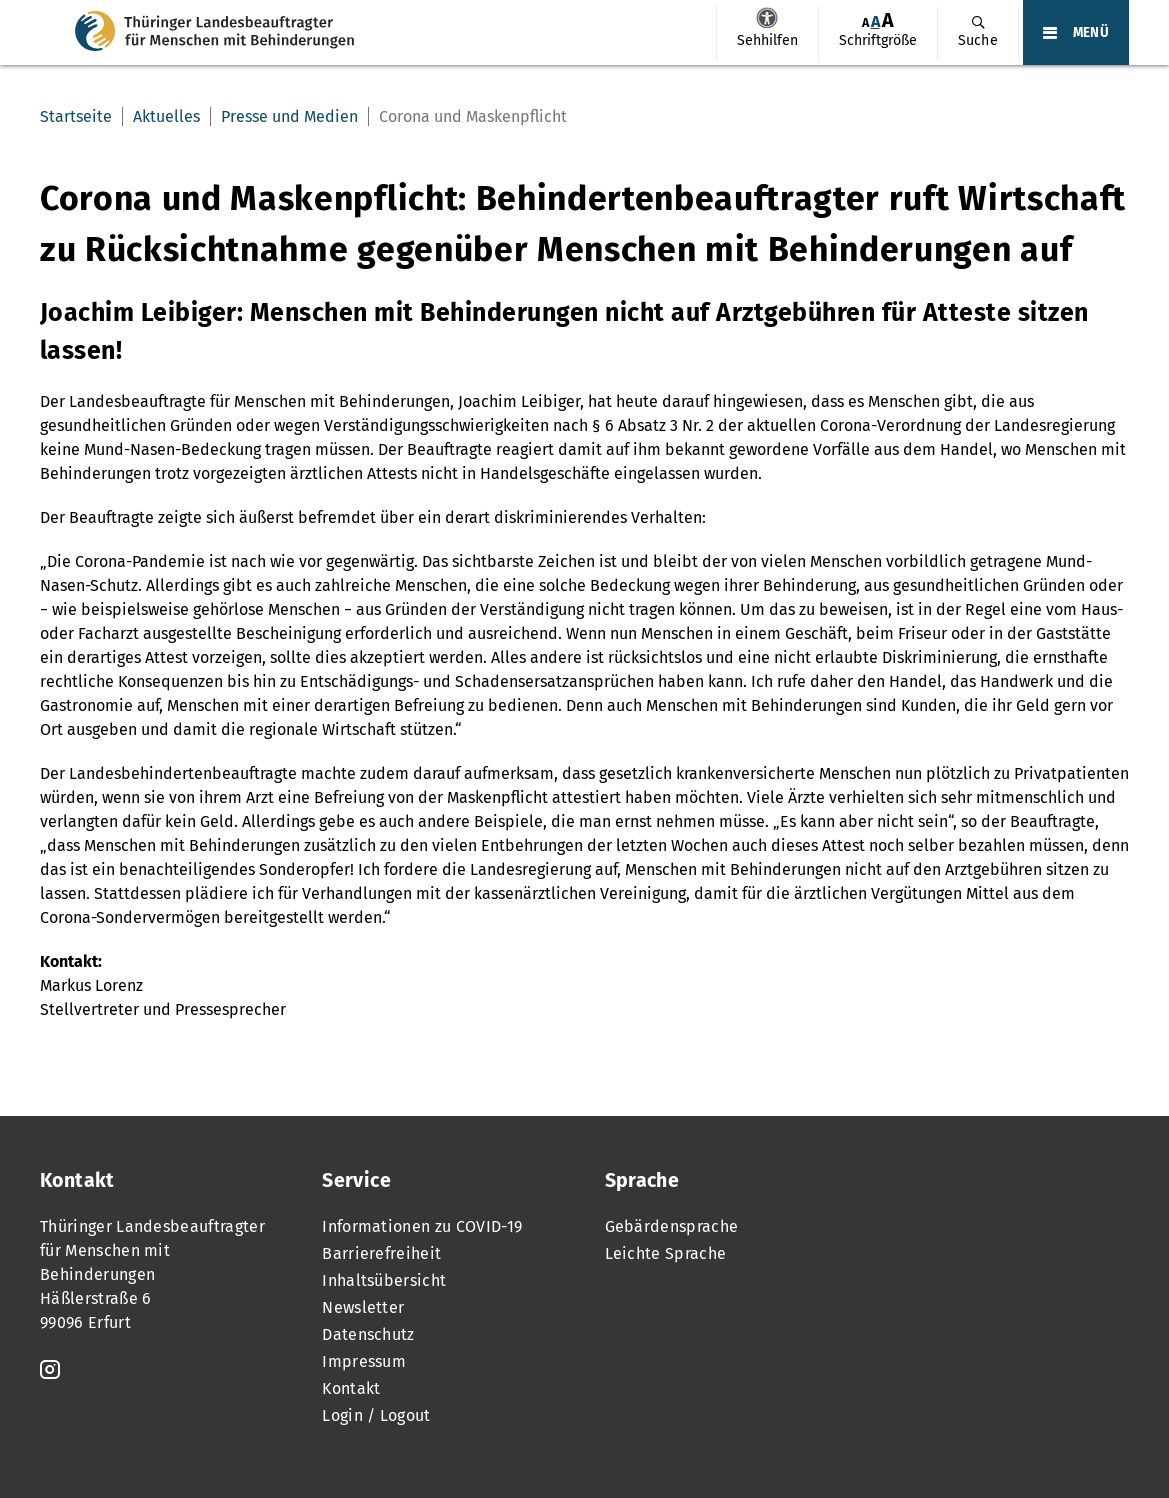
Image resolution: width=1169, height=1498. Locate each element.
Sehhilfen (767, 18)
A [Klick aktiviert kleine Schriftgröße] (865, 22)
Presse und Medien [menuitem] (289, 116)
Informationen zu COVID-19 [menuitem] (422, 1226)
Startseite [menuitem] (76, 116)
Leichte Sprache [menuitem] (666, 1253)
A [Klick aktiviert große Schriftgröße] (888, 20)
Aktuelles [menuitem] (166, 116)
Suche (978, 40)
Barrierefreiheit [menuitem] (381, 1253)
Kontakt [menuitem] (351, 1388)
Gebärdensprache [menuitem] (672, 1226)
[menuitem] (767, 34)
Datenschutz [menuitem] (368, 1334)
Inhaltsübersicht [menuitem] (384, 1280)
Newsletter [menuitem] (363, 1307)
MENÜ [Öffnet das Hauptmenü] (1091, 33)
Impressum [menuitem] (364, 1361)
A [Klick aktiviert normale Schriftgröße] (875, 21)
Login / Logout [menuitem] (376, 1415)
